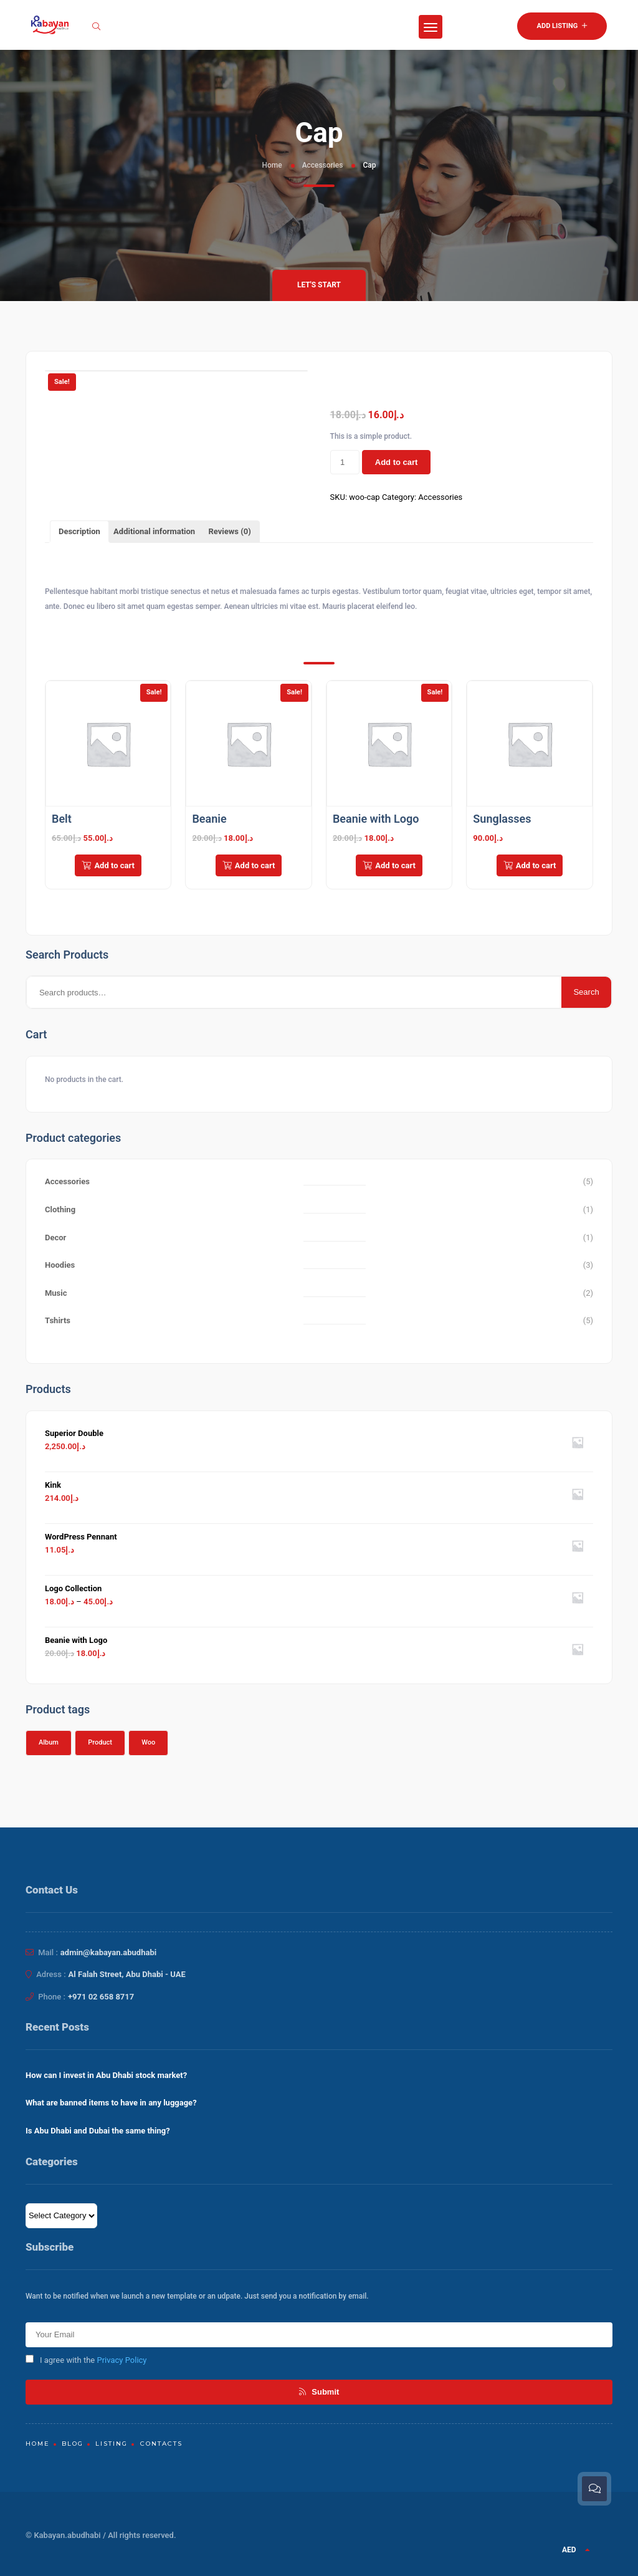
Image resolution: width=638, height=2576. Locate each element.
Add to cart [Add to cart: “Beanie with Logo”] (389, 865)
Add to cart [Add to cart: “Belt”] (108, 865)
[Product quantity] (344, 462)
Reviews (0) (229, 531)
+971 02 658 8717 (101, 1996)
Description (79, 531)
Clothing (60, 1209)
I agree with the (86, 2360)
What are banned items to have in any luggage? (111, 2102)
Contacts (161, 2444)
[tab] (79, 531)
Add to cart (396, 462)
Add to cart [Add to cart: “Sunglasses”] (529, 865)
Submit (319, 2391)
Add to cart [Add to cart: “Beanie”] (248, 865)
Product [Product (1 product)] (100, 1742)
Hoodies (60, 1265)
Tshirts (57, 1320)
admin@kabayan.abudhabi (108, 1952)
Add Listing (562, 26)
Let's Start (319, 284)
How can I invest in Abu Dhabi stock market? (106, 2075)
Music (56, 1293)
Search (586, 992)
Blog (72, 2444)
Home (272, 165)
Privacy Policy (121, 2360)
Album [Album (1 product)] (49, 1742)
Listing (111, 2444)
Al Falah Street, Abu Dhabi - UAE (127, 1974)
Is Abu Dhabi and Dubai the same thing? (98, 2130)
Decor (55, 1237)
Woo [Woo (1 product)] (148, 1742)
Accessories (322, 165)
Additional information (154, 531)
